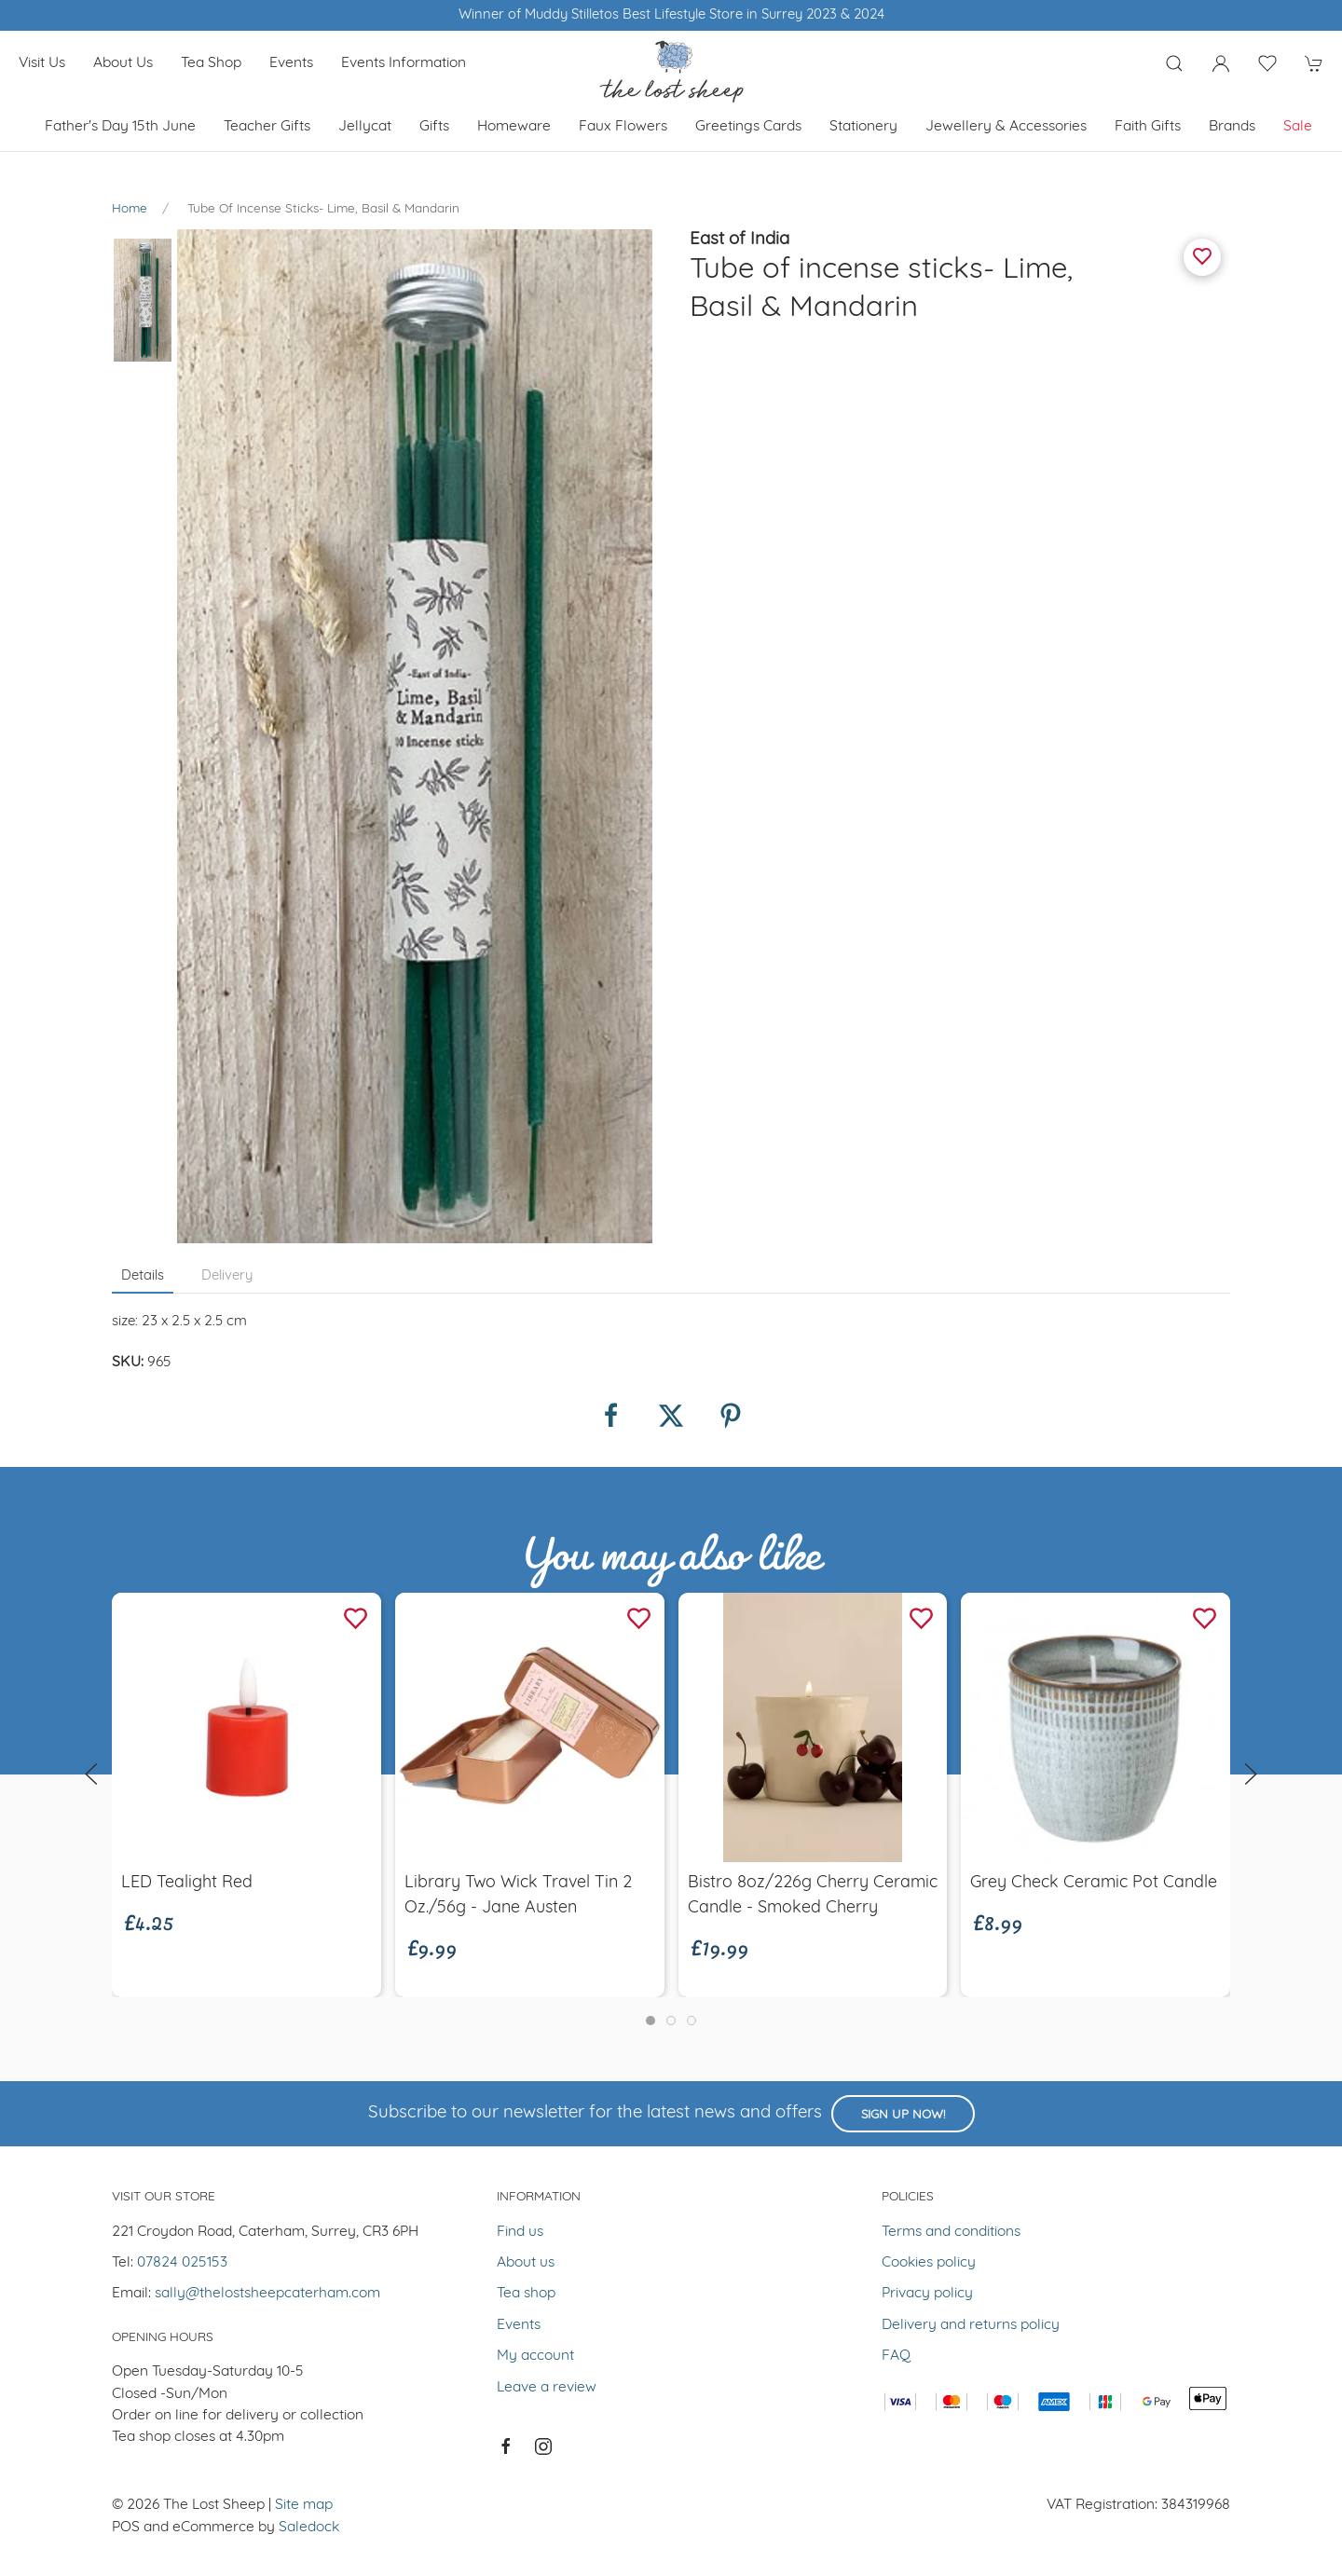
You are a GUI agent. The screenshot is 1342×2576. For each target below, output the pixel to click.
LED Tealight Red (187, 1883)
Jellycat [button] (364, 126)
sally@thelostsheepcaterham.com (267, 2293)
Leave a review (546, 2387)
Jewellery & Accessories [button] (1006, 126)
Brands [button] (1232, 126)
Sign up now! (903, 2115)
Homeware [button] (514, 126)
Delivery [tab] (227, 1276)
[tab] (650, 2020)
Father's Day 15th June (120, 126)
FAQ (896, 2356)
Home (129, 209)
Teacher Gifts (267, 126)
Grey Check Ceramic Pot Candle (1093, 1883)
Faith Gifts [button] (1148, 126)
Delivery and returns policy (971, 2325)
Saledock (309, 2527)
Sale (1297, 126)
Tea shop (211, 63)
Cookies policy (929, 2262)
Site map (304, 2505)
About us (123, 63)
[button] (1174, 63)
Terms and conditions (951, 2232)
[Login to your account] (1221, 63)
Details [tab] (142, 1276)
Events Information (403, 63)
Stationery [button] (863, 126)
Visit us (42, 63)
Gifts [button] (434, 126)
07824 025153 (182, 2262)
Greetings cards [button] (748, 126)
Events (291, 63)
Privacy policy (927, 2293)
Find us (520, 2232)
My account (535, 2356)
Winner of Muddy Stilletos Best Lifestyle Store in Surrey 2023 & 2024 (671, 15)
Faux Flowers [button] (623, 126)
